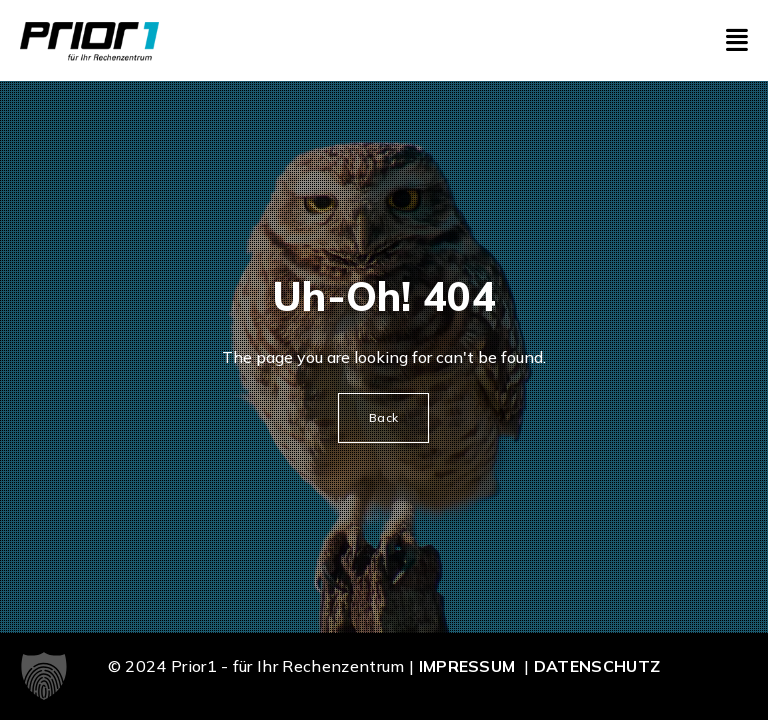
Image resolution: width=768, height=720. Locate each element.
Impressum (467, 666)
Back (383, 417)
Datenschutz (597, 666)
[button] (44, 676)
